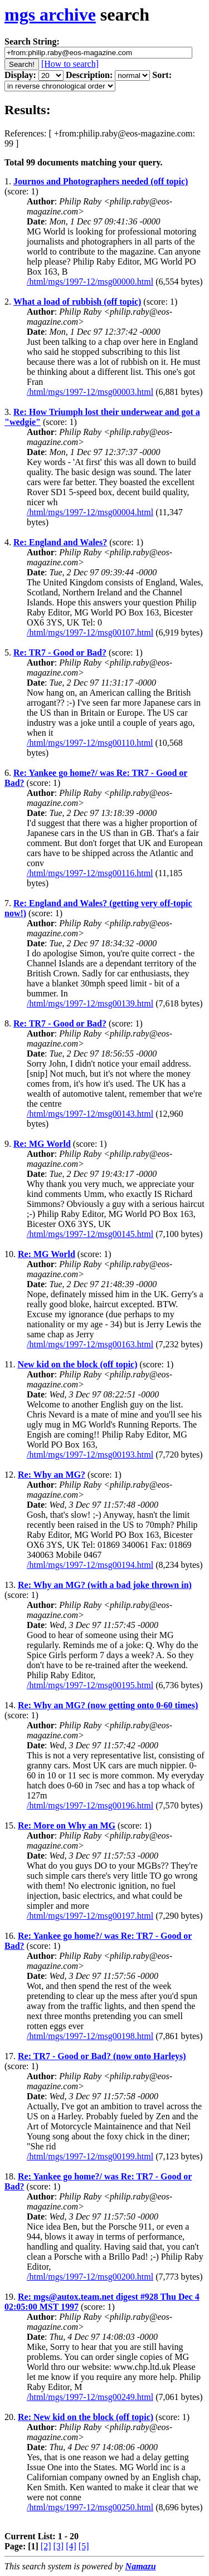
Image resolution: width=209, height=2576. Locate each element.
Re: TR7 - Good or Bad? (59, 652)
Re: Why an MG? (51, 1474)
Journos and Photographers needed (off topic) (100, 181)
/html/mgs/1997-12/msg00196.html (90, 1805)
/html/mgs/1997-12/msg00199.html (90, 2156)
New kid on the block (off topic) (77, 1364)
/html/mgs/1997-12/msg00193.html (90, 1454)
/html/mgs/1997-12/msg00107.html (90, 632)
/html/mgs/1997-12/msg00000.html (90, 281)
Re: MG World (42, 1143)
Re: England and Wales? (60, 542)
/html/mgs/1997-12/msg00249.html (90, 2397)
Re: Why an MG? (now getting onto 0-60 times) (108, 1705)
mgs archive (50, 14)
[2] (46, 2546)
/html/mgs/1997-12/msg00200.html (90, 2276)
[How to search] (70, 64)
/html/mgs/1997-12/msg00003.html (90, 392)
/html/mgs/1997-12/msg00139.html (90, 1003)
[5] (84, 2546)
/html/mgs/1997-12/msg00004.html (90, 512)
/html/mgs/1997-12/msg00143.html (90, 1113)
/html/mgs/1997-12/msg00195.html (90, 1685)
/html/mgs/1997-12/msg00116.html (90, 873)
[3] (59, 2546)
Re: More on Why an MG (66, 1825)
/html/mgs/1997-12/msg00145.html (90, 1234)
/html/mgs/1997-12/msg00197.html (90, 1915)
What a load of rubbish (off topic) (77, 301)
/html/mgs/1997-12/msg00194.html (90, 1565)
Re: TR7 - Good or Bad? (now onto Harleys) (102, 2056)
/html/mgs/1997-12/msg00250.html (90, 2507)
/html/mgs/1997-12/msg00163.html (90, 1344)
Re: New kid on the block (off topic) (85, 2417)
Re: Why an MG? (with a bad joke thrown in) (105, 1585)
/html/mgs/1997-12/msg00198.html (90, 2036)
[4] (71, 2546)
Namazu (140, 2566)
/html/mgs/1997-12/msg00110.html (90, 742)
